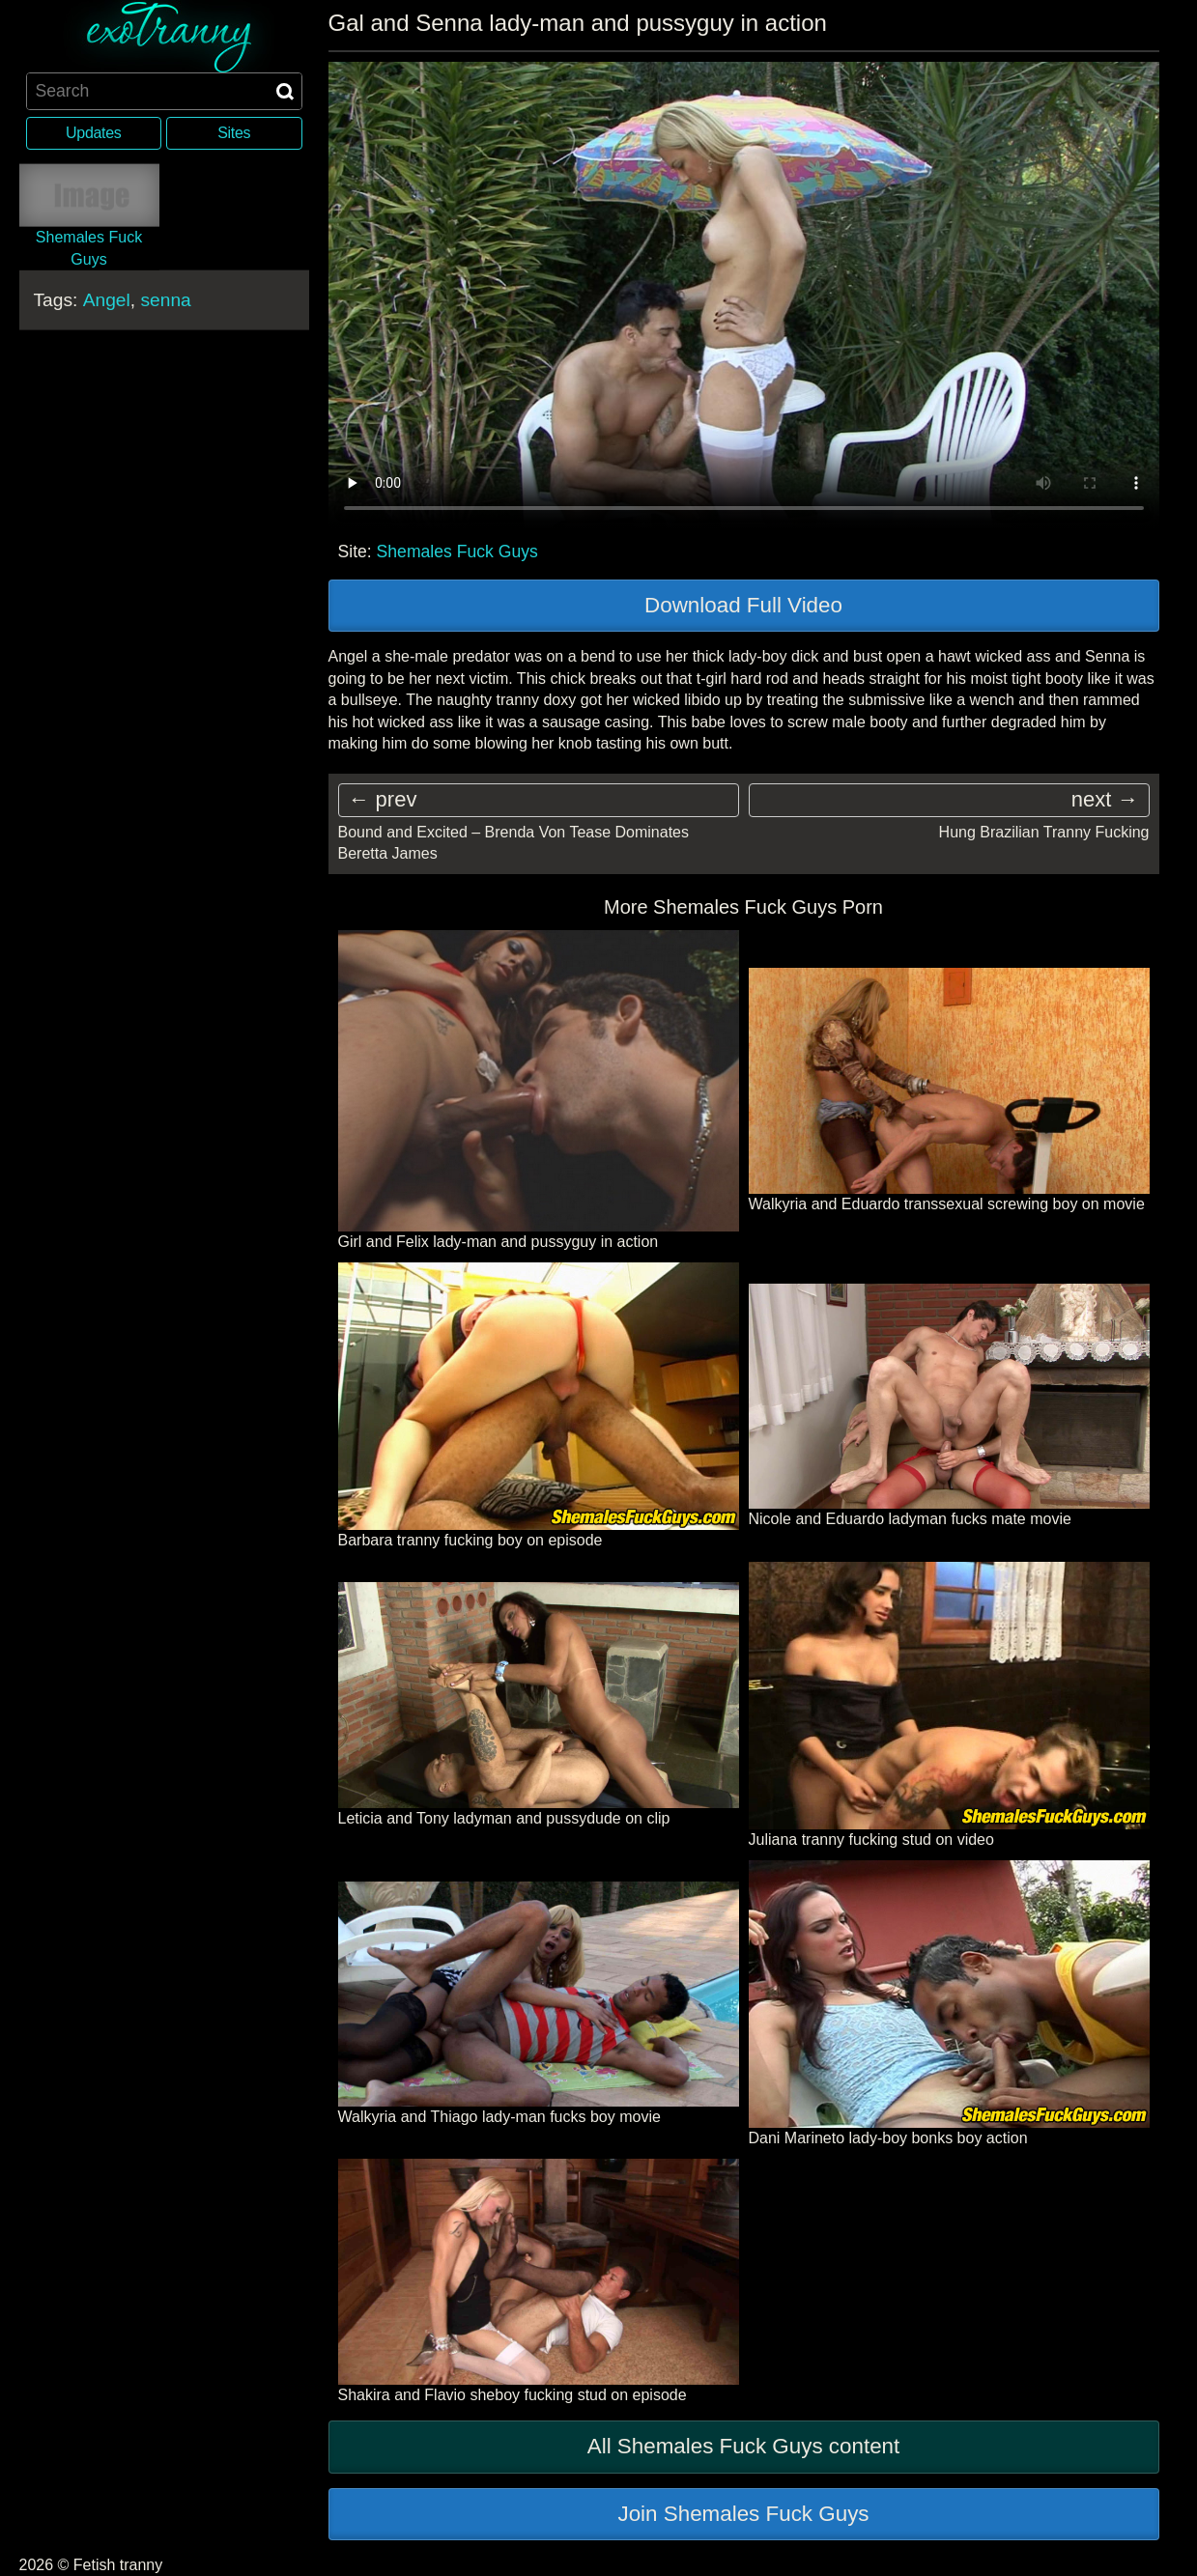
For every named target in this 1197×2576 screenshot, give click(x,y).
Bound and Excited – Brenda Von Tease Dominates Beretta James (514, 843)
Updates (93, 133)
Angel (106, 300)
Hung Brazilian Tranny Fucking (1044, 832)
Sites (233, 133)
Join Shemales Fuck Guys (743, 2514)
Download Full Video (743, 605)
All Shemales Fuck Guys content (743, 2446)
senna (165, 300)
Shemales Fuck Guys (457, 551)
